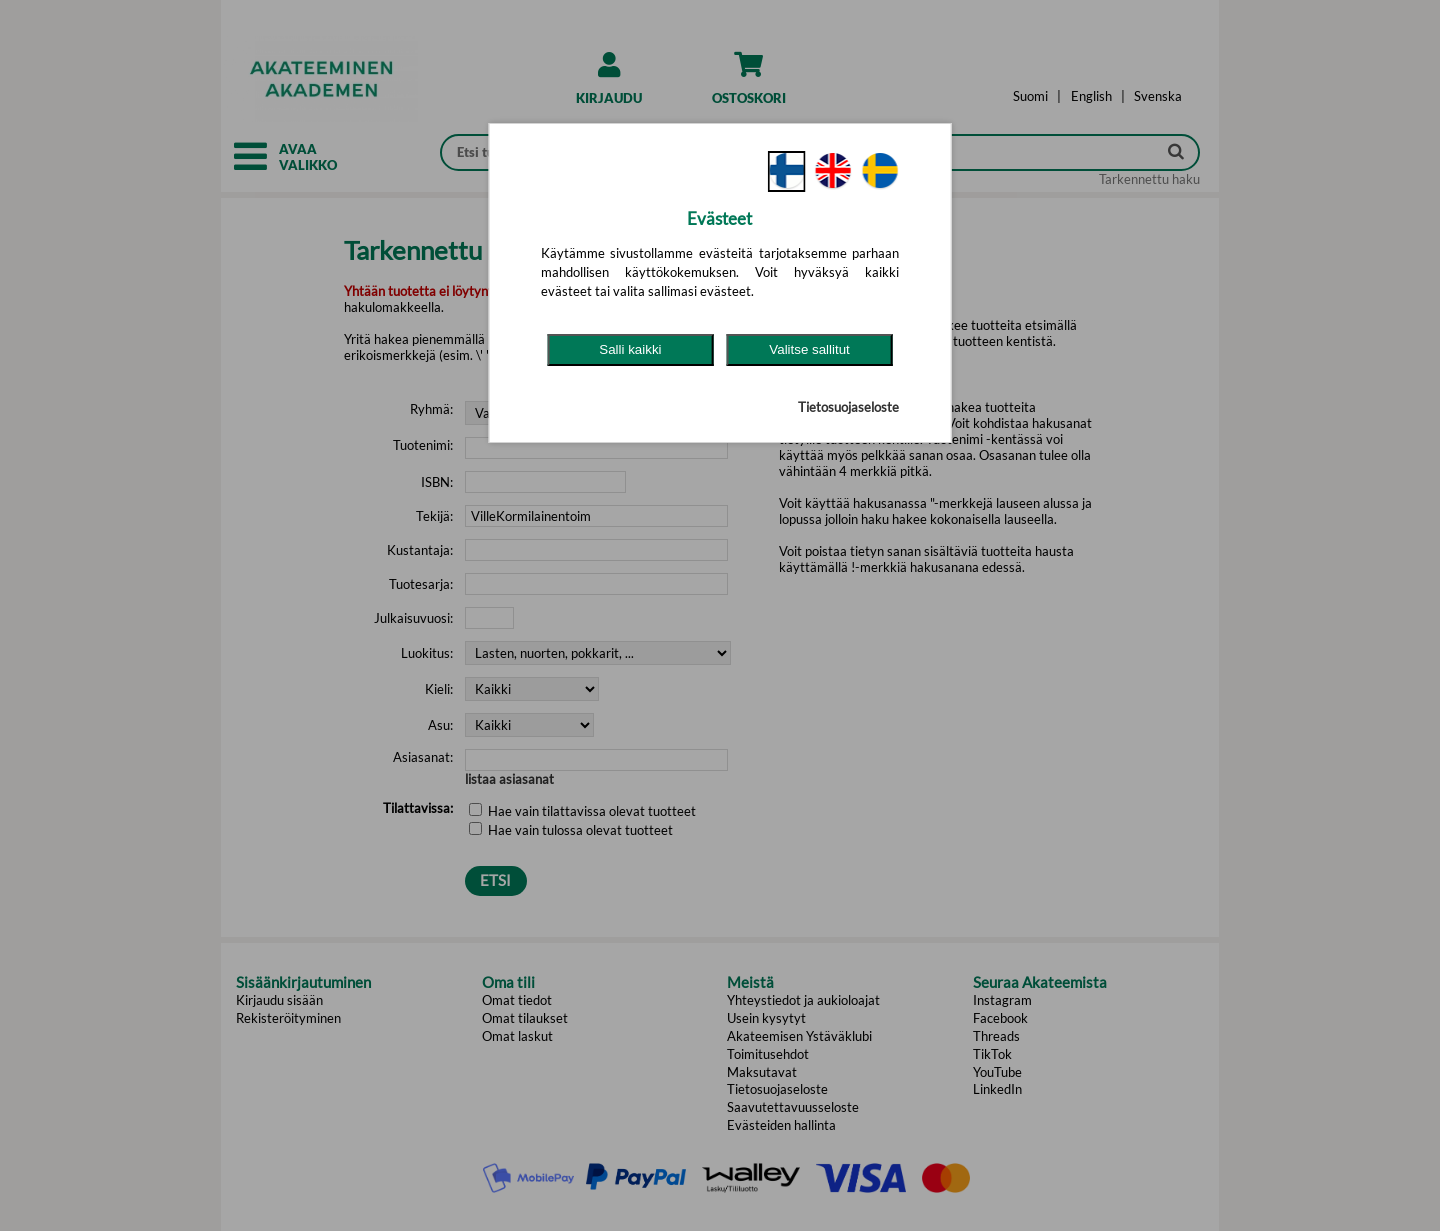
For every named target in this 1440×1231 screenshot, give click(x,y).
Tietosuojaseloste (848, 407)
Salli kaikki (630, 349)
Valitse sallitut (809, 349)
